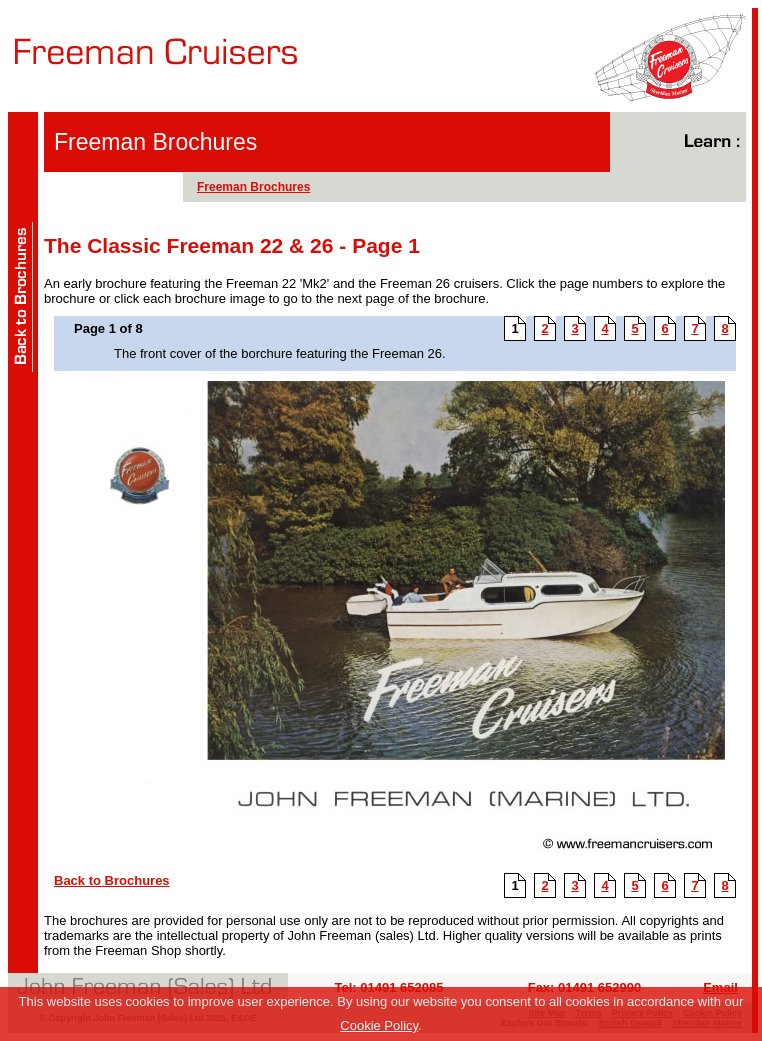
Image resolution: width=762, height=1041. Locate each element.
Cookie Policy (379, 1025)
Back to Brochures (112, 880)
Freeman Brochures (253, 187)
